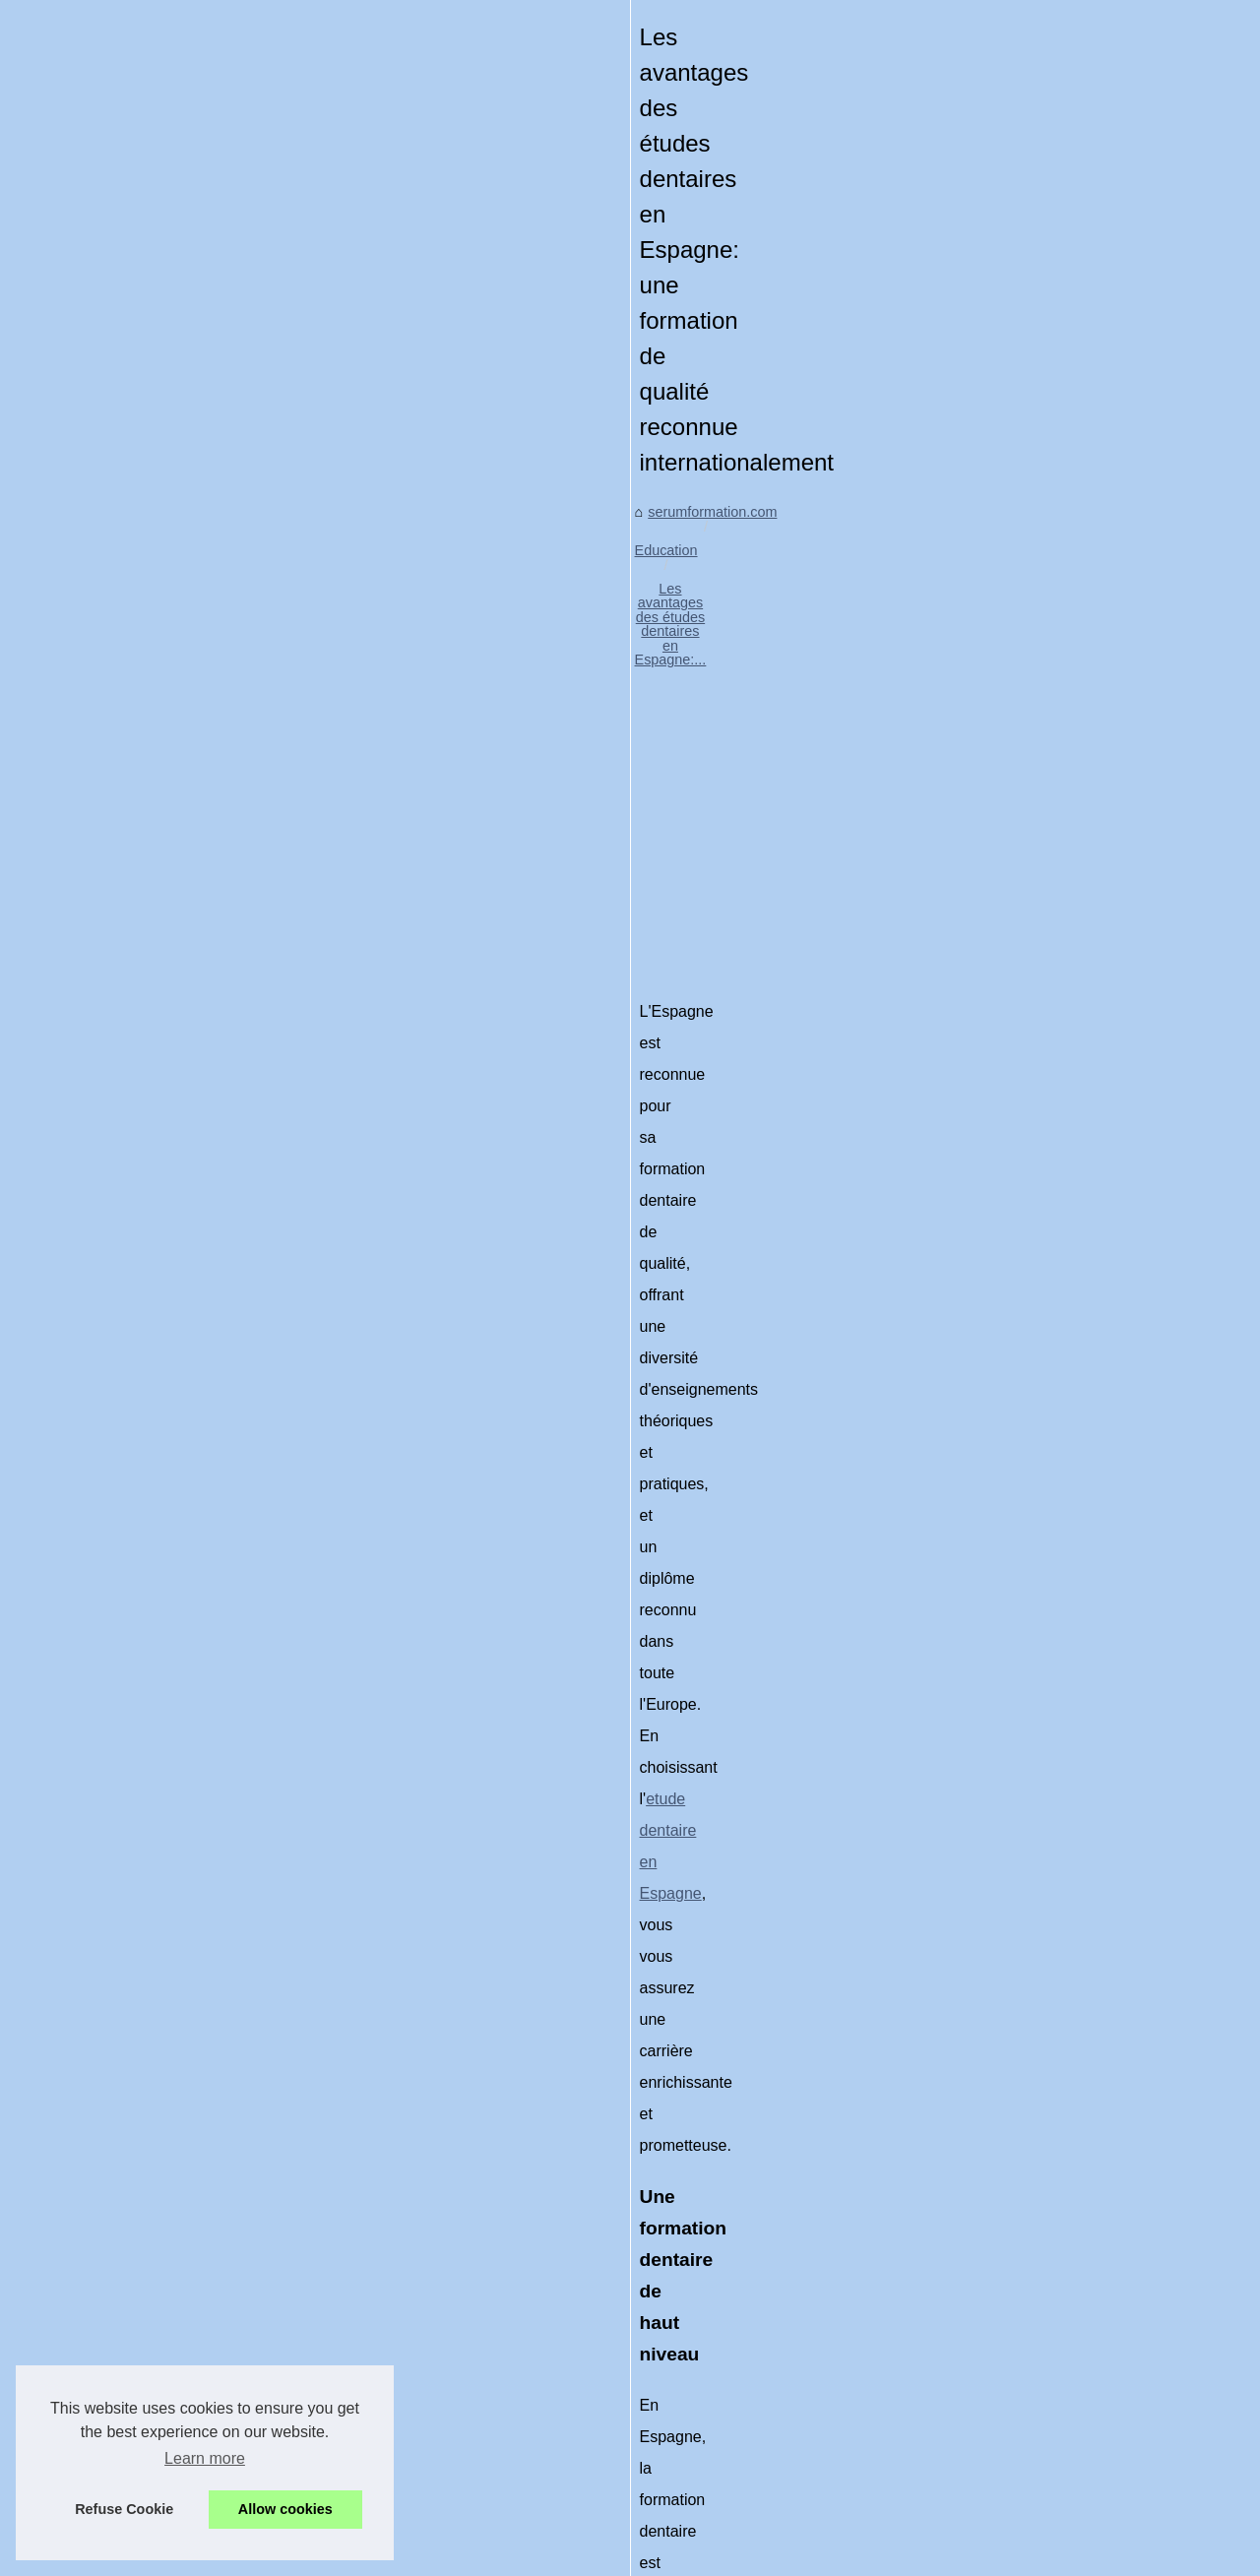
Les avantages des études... (1038, 1395)
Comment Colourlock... (1022, 1307)
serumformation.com (122, 663)
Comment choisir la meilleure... (1047, 1882)
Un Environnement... (1014, 1264)
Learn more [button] (204, 2458)
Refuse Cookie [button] (124, 2509)
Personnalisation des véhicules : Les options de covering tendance (747, 2264)
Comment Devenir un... (1023, 1707)
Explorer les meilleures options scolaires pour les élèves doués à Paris (216, 2264)
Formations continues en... (1033, 1619)
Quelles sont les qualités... (1032, 1173)
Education (236, 663)
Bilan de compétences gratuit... (1047, 1838)
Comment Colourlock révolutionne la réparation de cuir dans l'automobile (400, 2405)
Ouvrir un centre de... (1016, 1750)
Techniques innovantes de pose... (1055, 1663)
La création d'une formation (1035, 1794)
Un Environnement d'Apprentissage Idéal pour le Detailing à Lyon (377, 2370)
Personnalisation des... (1022, 1350)
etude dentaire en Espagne (645, 1046)
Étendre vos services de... (1031, 1529)
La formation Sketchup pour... (1042, 1925)
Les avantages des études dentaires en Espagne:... (446, 663)
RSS (445, 2534)
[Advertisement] (482, 823)
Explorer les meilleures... (1027, 1438)
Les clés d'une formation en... (1042, 1129)
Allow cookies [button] (285, 2509)
